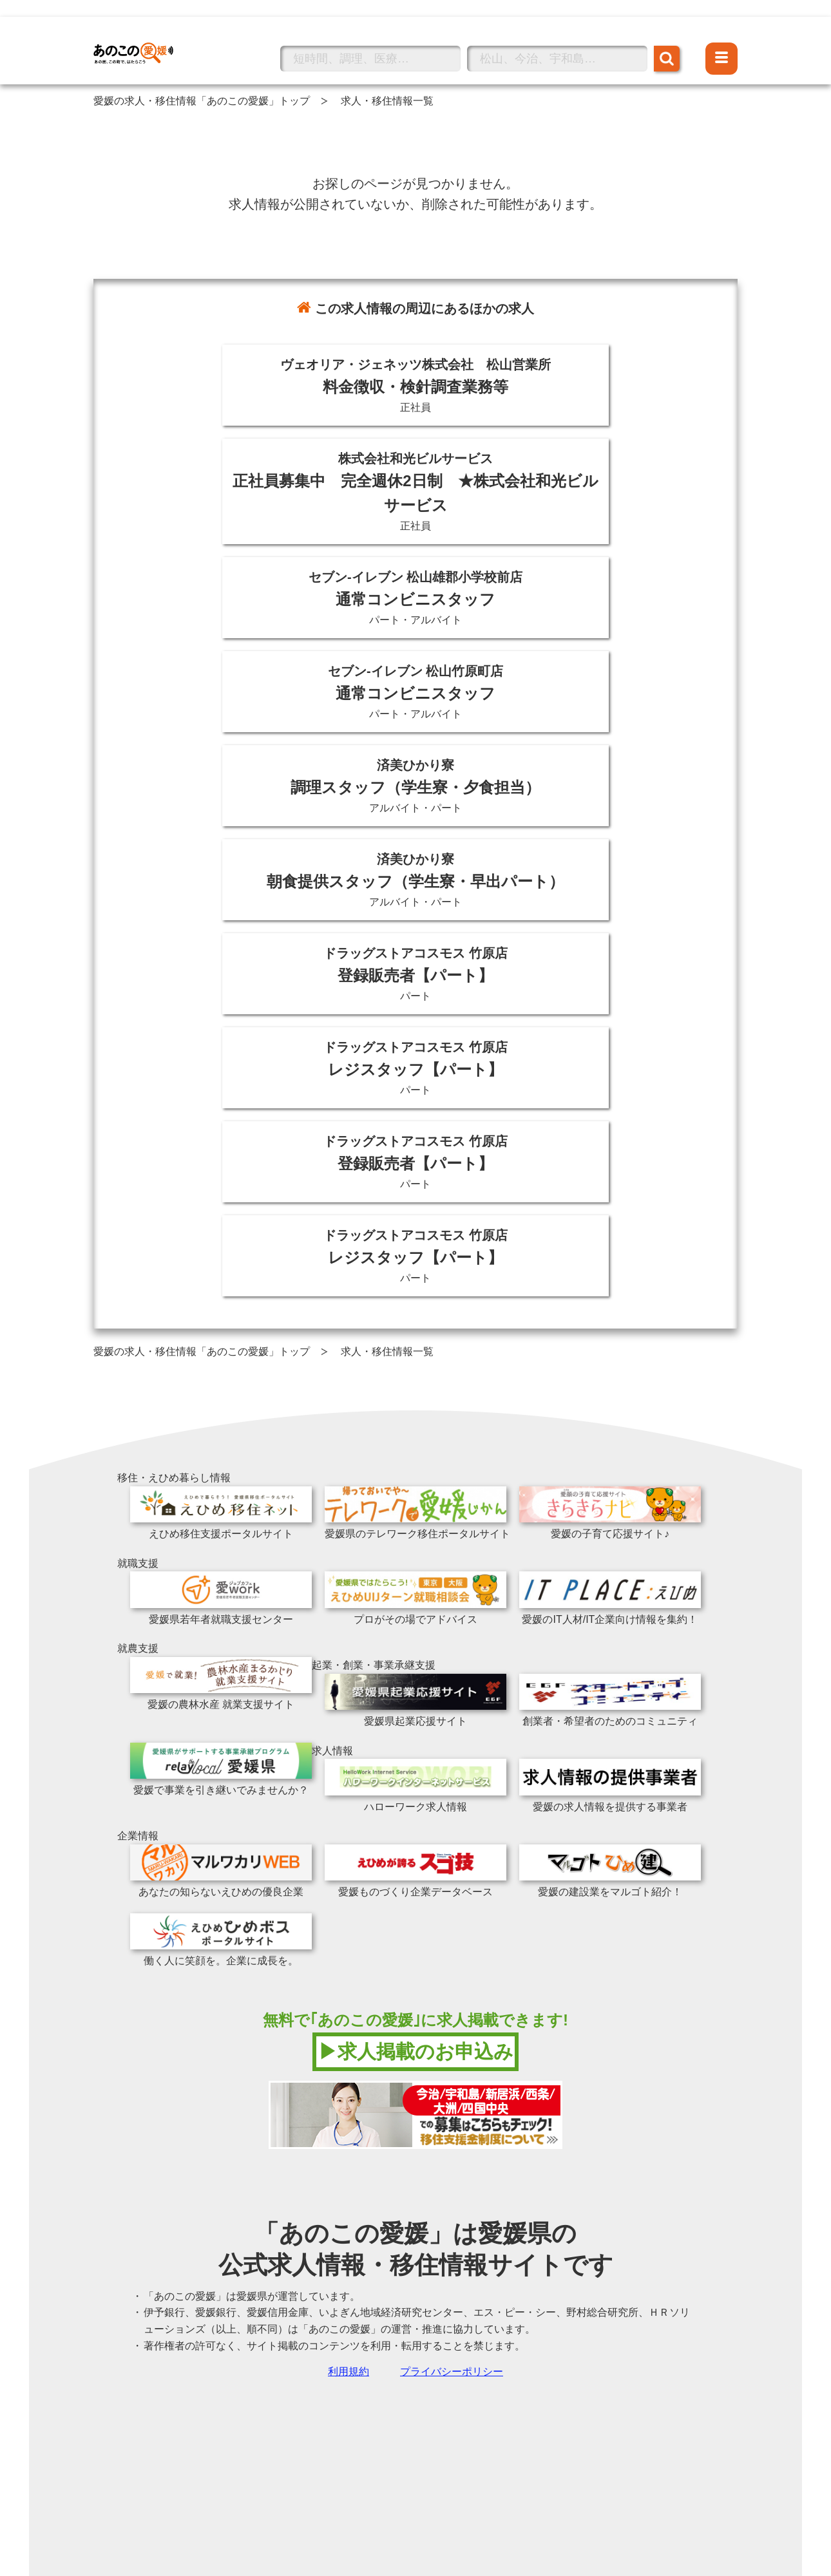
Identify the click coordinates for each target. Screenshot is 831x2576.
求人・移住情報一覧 (387, 100)
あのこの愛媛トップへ (144, 34)
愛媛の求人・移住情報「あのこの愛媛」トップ (201, 100)
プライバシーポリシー (451, 2371)
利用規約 (348, 2371)
